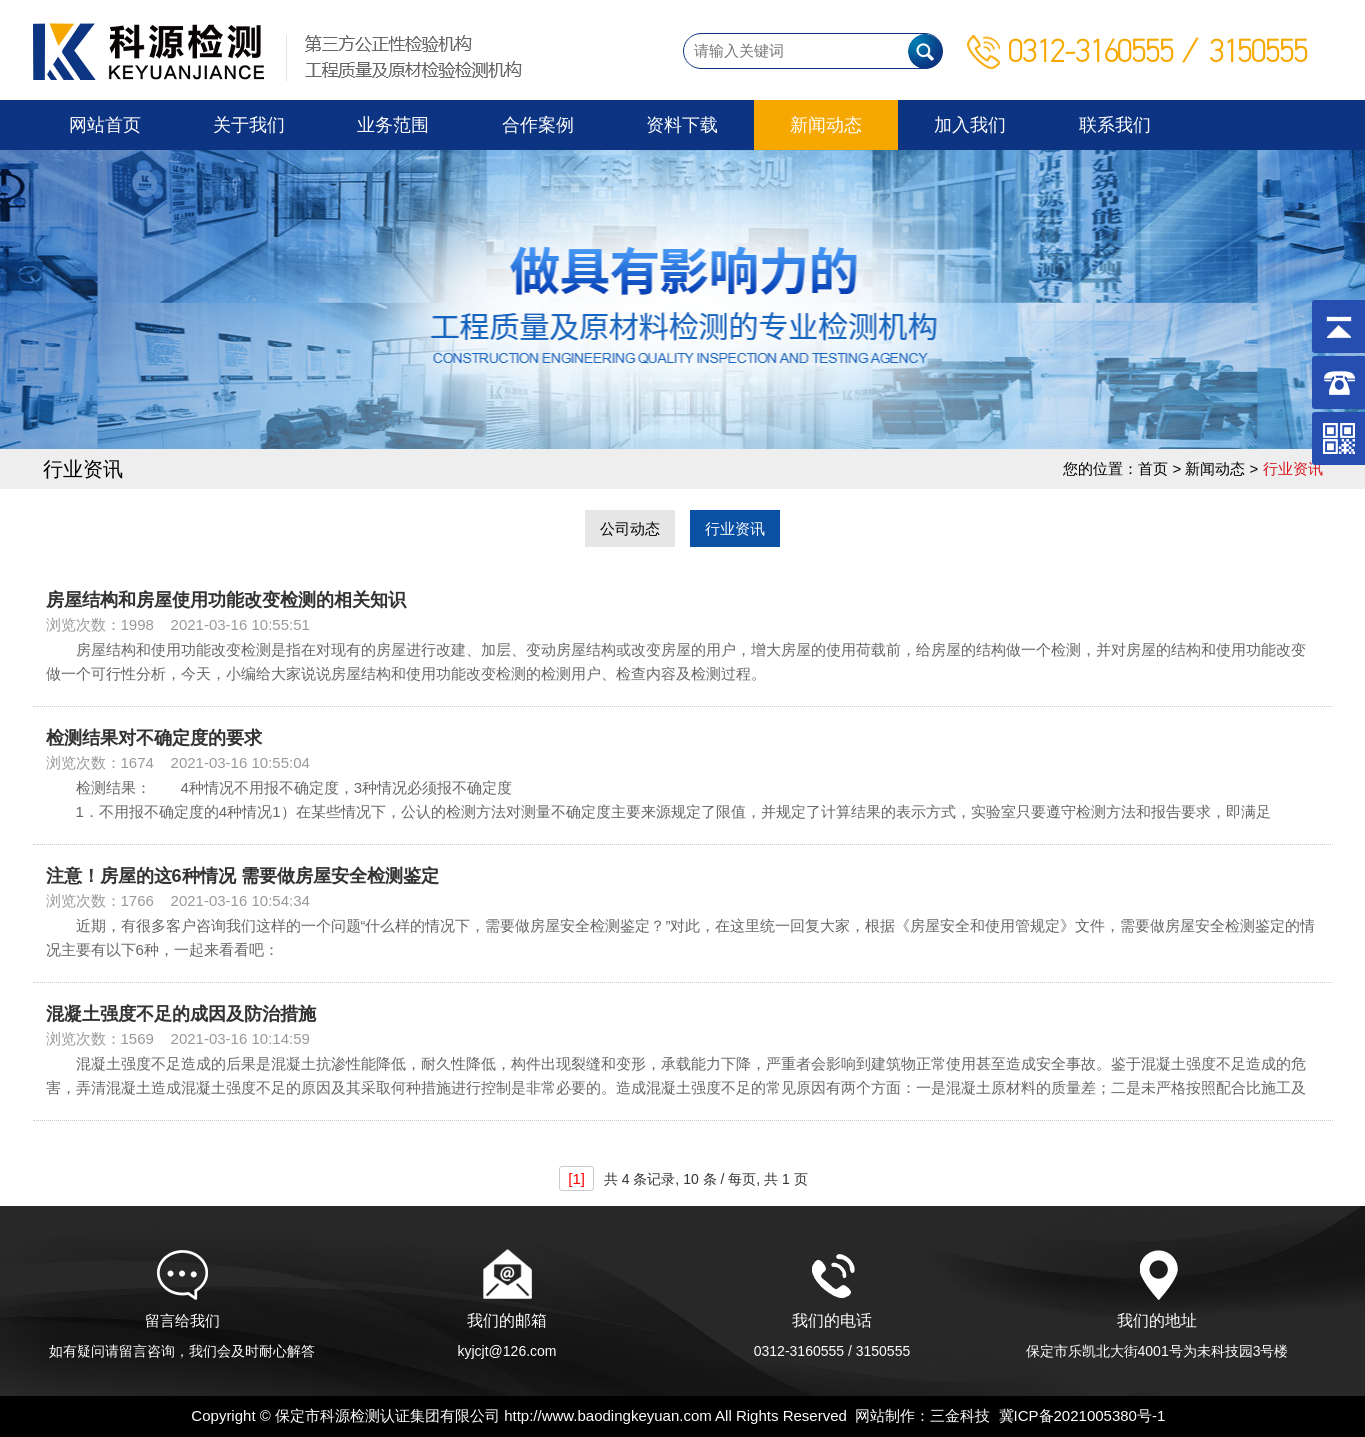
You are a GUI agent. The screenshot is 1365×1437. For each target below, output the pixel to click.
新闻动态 (826, 125)
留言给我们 (182, 1328)
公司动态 (630, 528)
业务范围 (393, 125)
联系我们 (1115, 125)
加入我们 (970, 125)
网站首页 (105, 125)
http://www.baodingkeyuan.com (608, 1415)
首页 (1153, 468)
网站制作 (885, 1415)
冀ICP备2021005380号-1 (1082, 1415)
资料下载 (682, 125)
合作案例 (538, 125)
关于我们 (249, 125)
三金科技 (960, 1415)
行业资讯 (735, 528)
